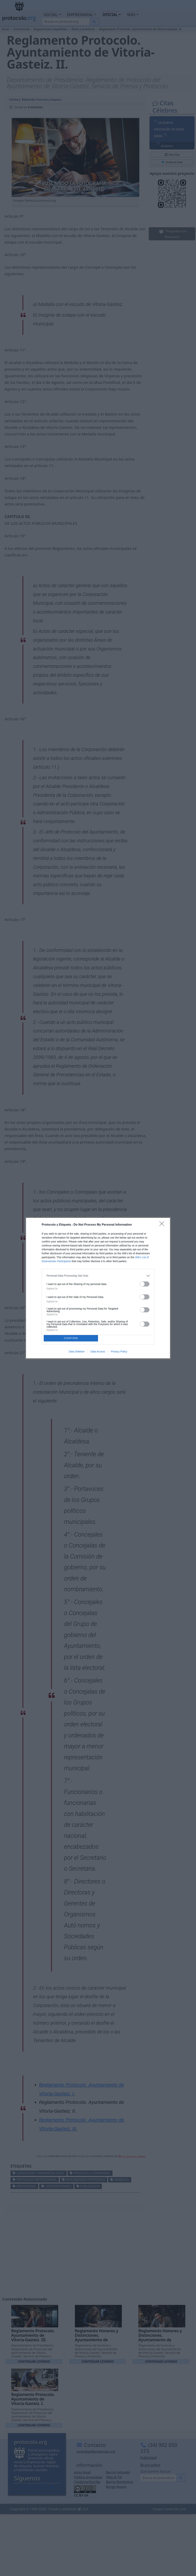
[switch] (144, 1284)
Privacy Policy (119, 1351)
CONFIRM (71, 1338)
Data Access (97, 1351)
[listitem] (98, 1276)
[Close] (163, 1224)
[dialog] (98, 1288)
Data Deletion (77, 1351)
